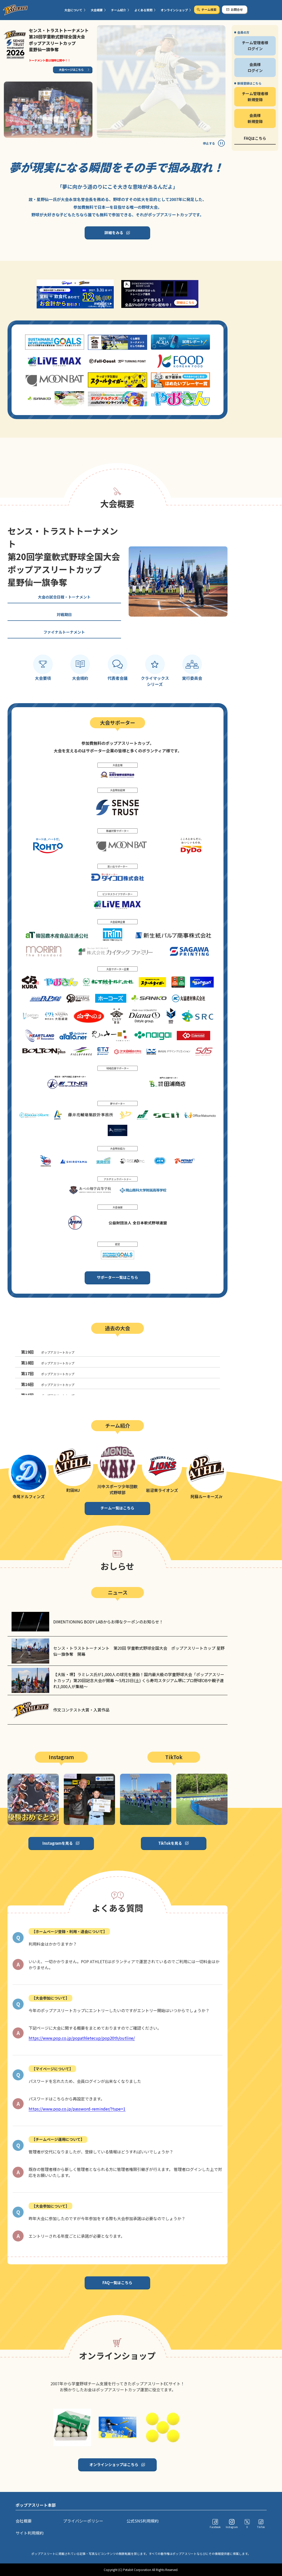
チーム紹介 (118, 10)
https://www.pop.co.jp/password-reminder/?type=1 (77, 2109)
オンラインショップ (174, 10)
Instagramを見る (57, 1843)
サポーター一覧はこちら (117, 1277)
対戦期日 (64, 614)
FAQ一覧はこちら (117, 2282)
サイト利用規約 (30, 2533)
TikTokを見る (170, 1843)
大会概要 (97, 10)
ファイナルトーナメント (64, 632)
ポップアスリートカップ (47, 1352)
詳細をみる (113, 232)
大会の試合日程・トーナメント (64, 597)
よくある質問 (143, 10)
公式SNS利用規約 (143, 2521)
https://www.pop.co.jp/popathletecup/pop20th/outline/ (82, 2038)
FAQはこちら (255, 138)
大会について (73, 10)
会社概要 (24, 2521)
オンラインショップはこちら (113, 2464)
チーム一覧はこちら (117, 1507)
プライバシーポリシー (83, 2521)
